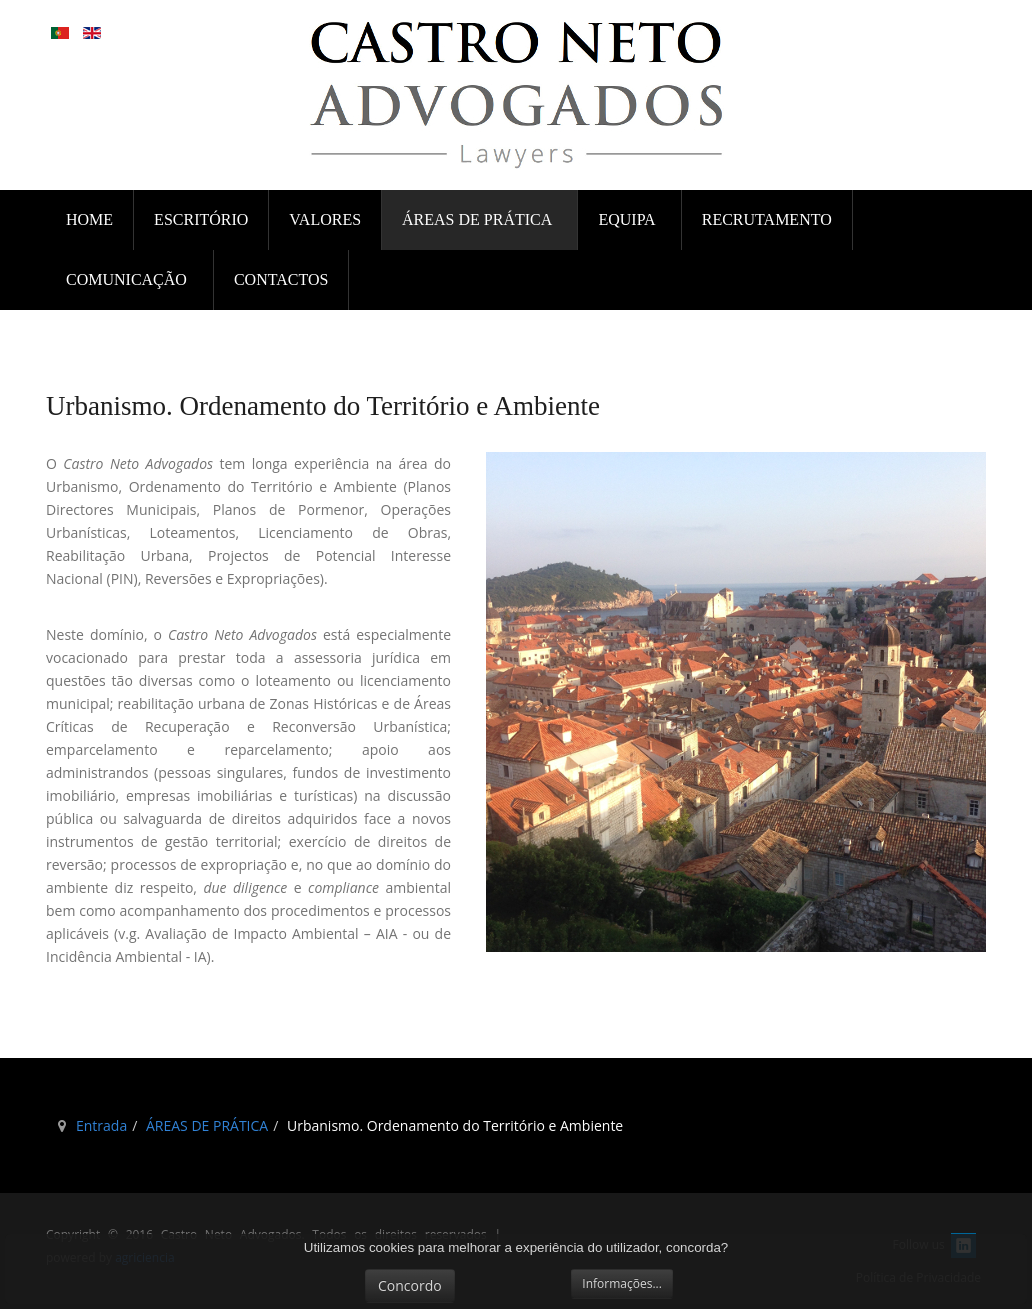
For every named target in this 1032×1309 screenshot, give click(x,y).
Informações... (622, 1283)
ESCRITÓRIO (201, 219)
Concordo (410, 1285)
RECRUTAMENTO (767, 219)
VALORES (325, 219)
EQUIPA (628, 219)
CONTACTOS (281, 279)
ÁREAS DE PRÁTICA (478, 219)
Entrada (101, 1125)
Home (89, 219)
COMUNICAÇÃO (128, 279)
